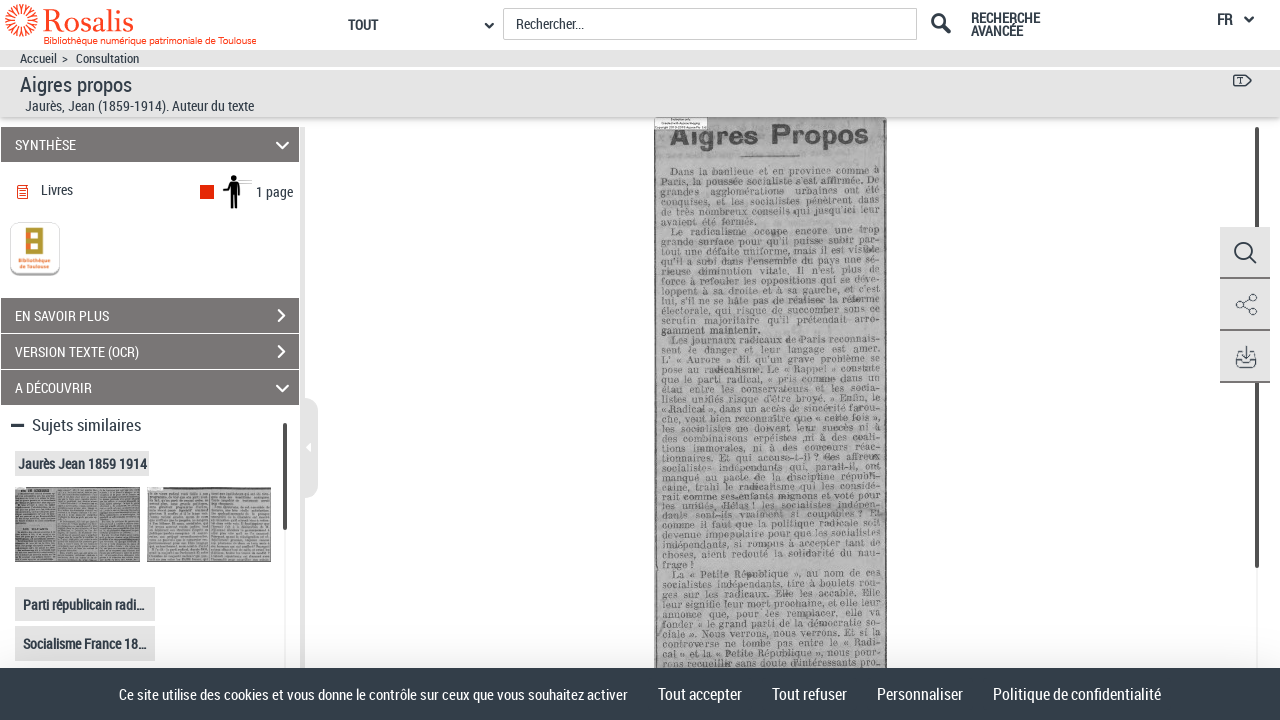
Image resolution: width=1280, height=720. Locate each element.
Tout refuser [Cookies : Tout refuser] (809, 694)
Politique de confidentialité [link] (1077, 694)
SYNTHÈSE (155, 144)
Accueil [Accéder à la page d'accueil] (38, 58)
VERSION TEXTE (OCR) (157, 352)
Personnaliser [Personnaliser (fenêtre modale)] (920, 694)
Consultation (107, 58)
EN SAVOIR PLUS (157, 316)
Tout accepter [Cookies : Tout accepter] (700, 694)
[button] (1245, 253)
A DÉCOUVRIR (155, 387)
